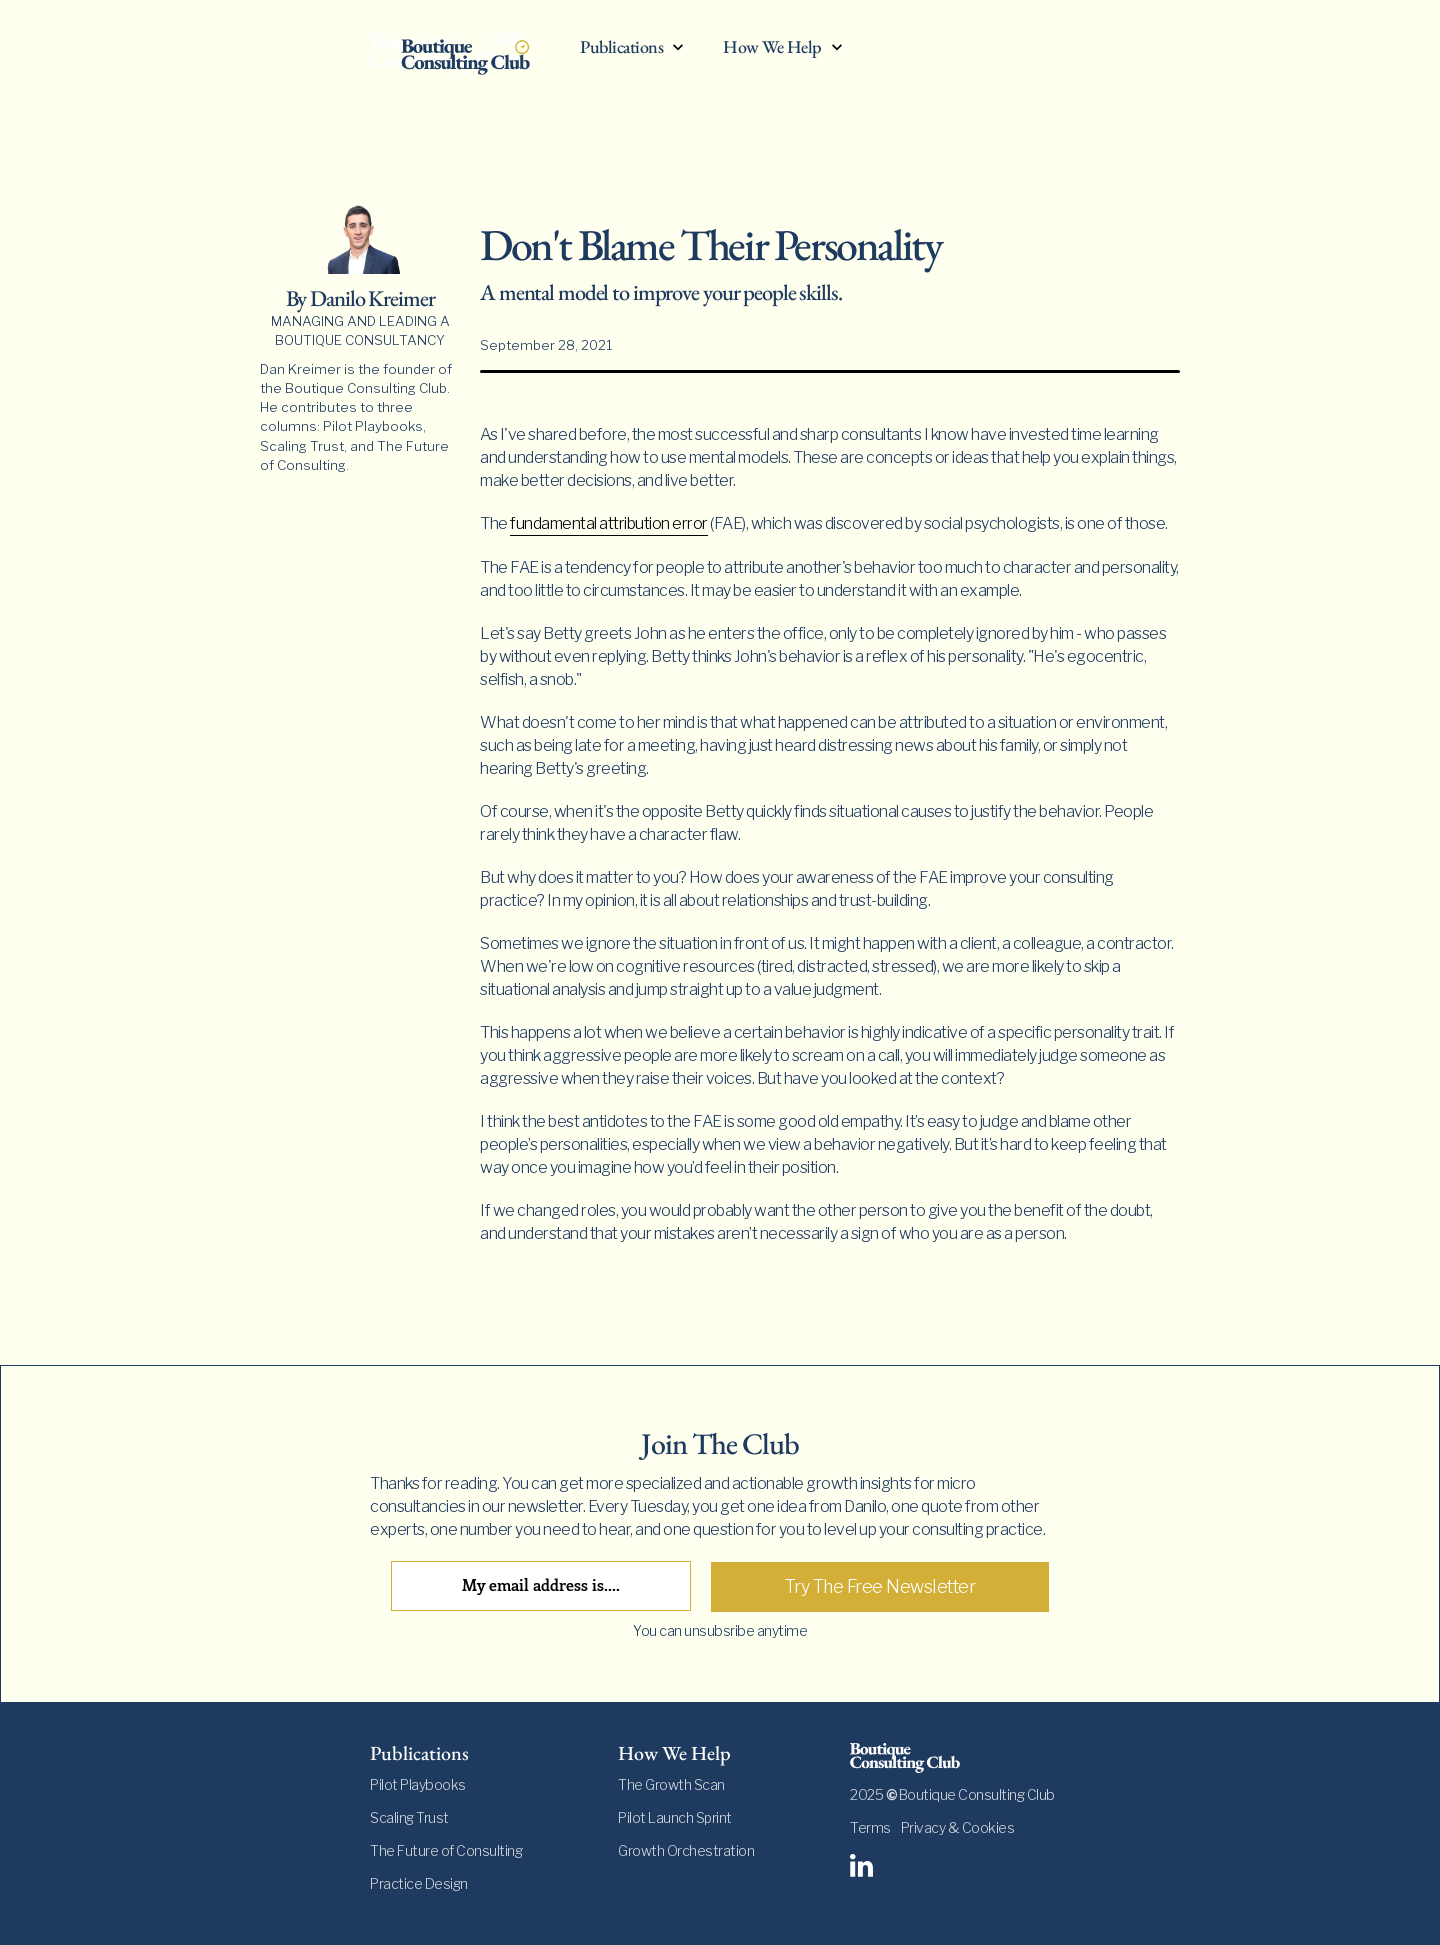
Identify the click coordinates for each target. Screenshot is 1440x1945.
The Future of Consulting (446, 1850)
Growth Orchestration (686, 1850)
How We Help (772, 47)
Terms (870, 1827)
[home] (465, 51)
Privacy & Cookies (958, 1827)
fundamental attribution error (609, 523)
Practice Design (419, 1883)
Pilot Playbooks (418, 1784)
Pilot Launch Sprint (675, 1817)
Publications (621, 47)
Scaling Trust (409, 1817)
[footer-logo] (960, 1758)
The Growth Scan (671, 1784)
